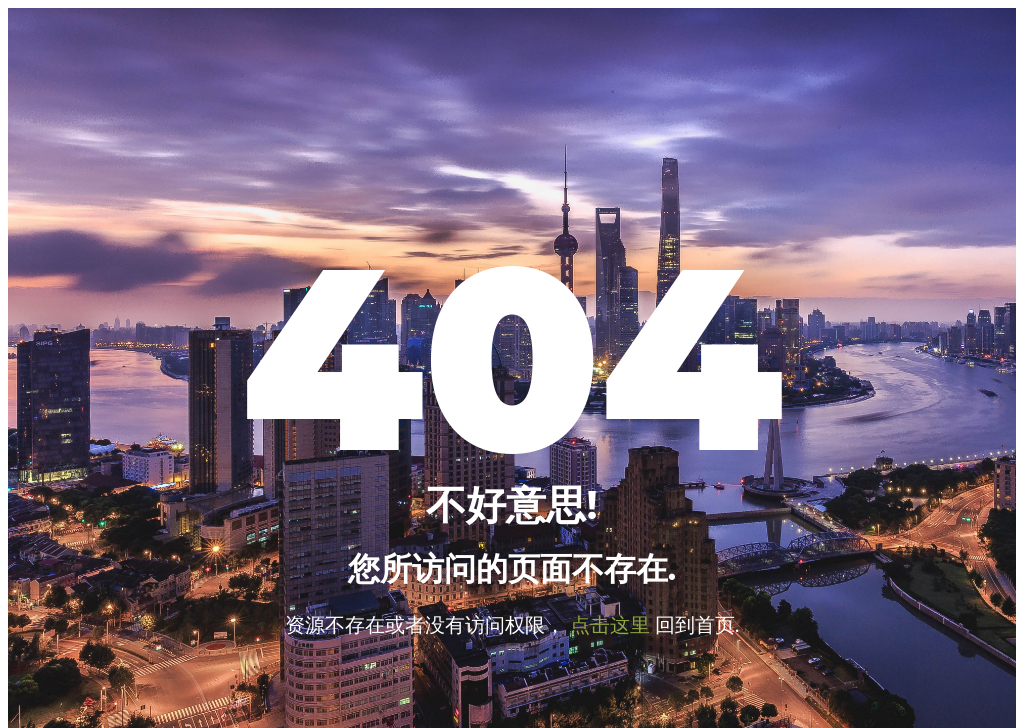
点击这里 (610, 624)
